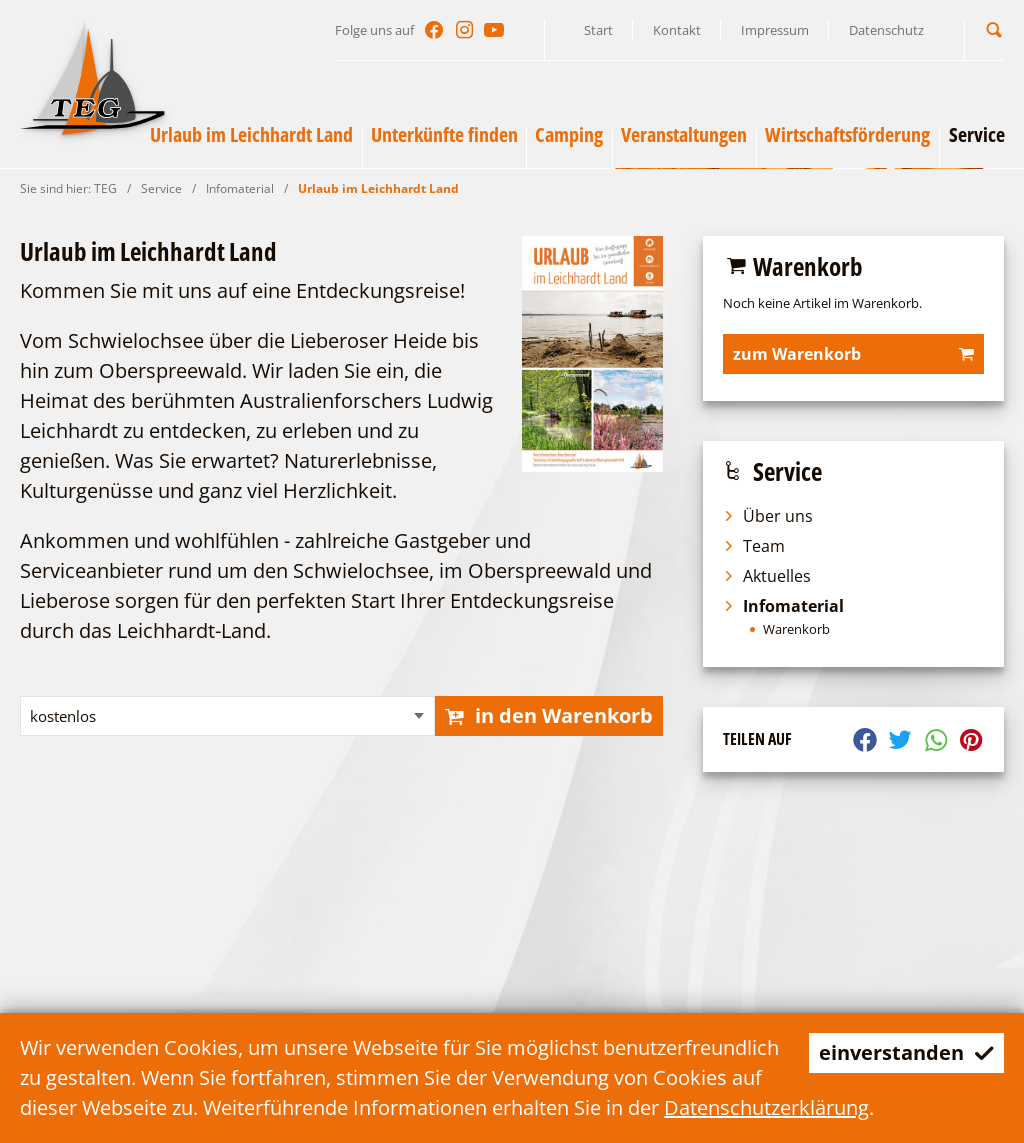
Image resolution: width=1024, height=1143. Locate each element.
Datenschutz (886, 30)
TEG (105, 188)
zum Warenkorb (853, 354)
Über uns (768, 516)
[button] (994, 29)
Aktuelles (767, 576)
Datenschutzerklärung (766, 1107)
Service (161, 188)
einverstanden (906, 1052)
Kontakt (677, 30)
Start (598, 30)
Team (754, 546)
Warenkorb (796, 629)
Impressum (775, 30)
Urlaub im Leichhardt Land (378, 188)
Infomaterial (240, 188)
